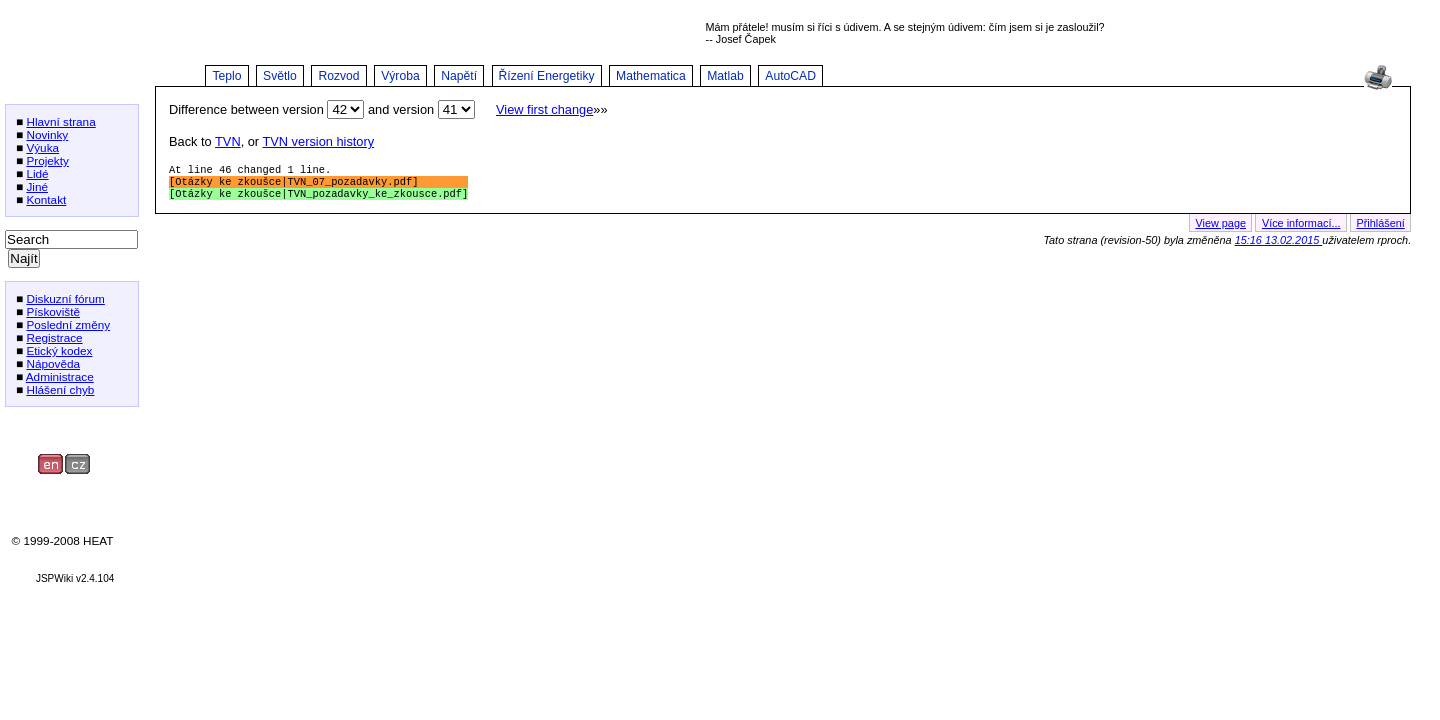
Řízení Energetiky (547, 76)
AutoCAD (790, 76)
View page (1220, 229)
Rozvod (338, 76)
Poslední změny (68, 324)
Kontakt (46, 199)
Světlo (280, 76)
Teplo (226, 76)
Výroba (400, 76)
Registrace (54, 337)
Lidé (37, 173)
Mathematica (651, 76)
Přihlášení (1380, 229)
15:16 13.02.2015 (1279, 246)
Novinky (47, 134)
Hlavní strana (60, 121)
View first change (544, 109)
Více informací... (1301, 229)
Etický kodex (59, 350)
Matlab (725, 76)
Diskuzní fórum (65, 298)
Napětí (459, 76)
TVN (228, 141)
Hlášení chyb (60, 389)
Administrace (60, 376)
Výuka (42, 147)
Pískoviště (53, 311)
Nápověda (53, 363)
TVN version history (318, 141)
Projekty (47, 160)
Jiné (37, 186)
